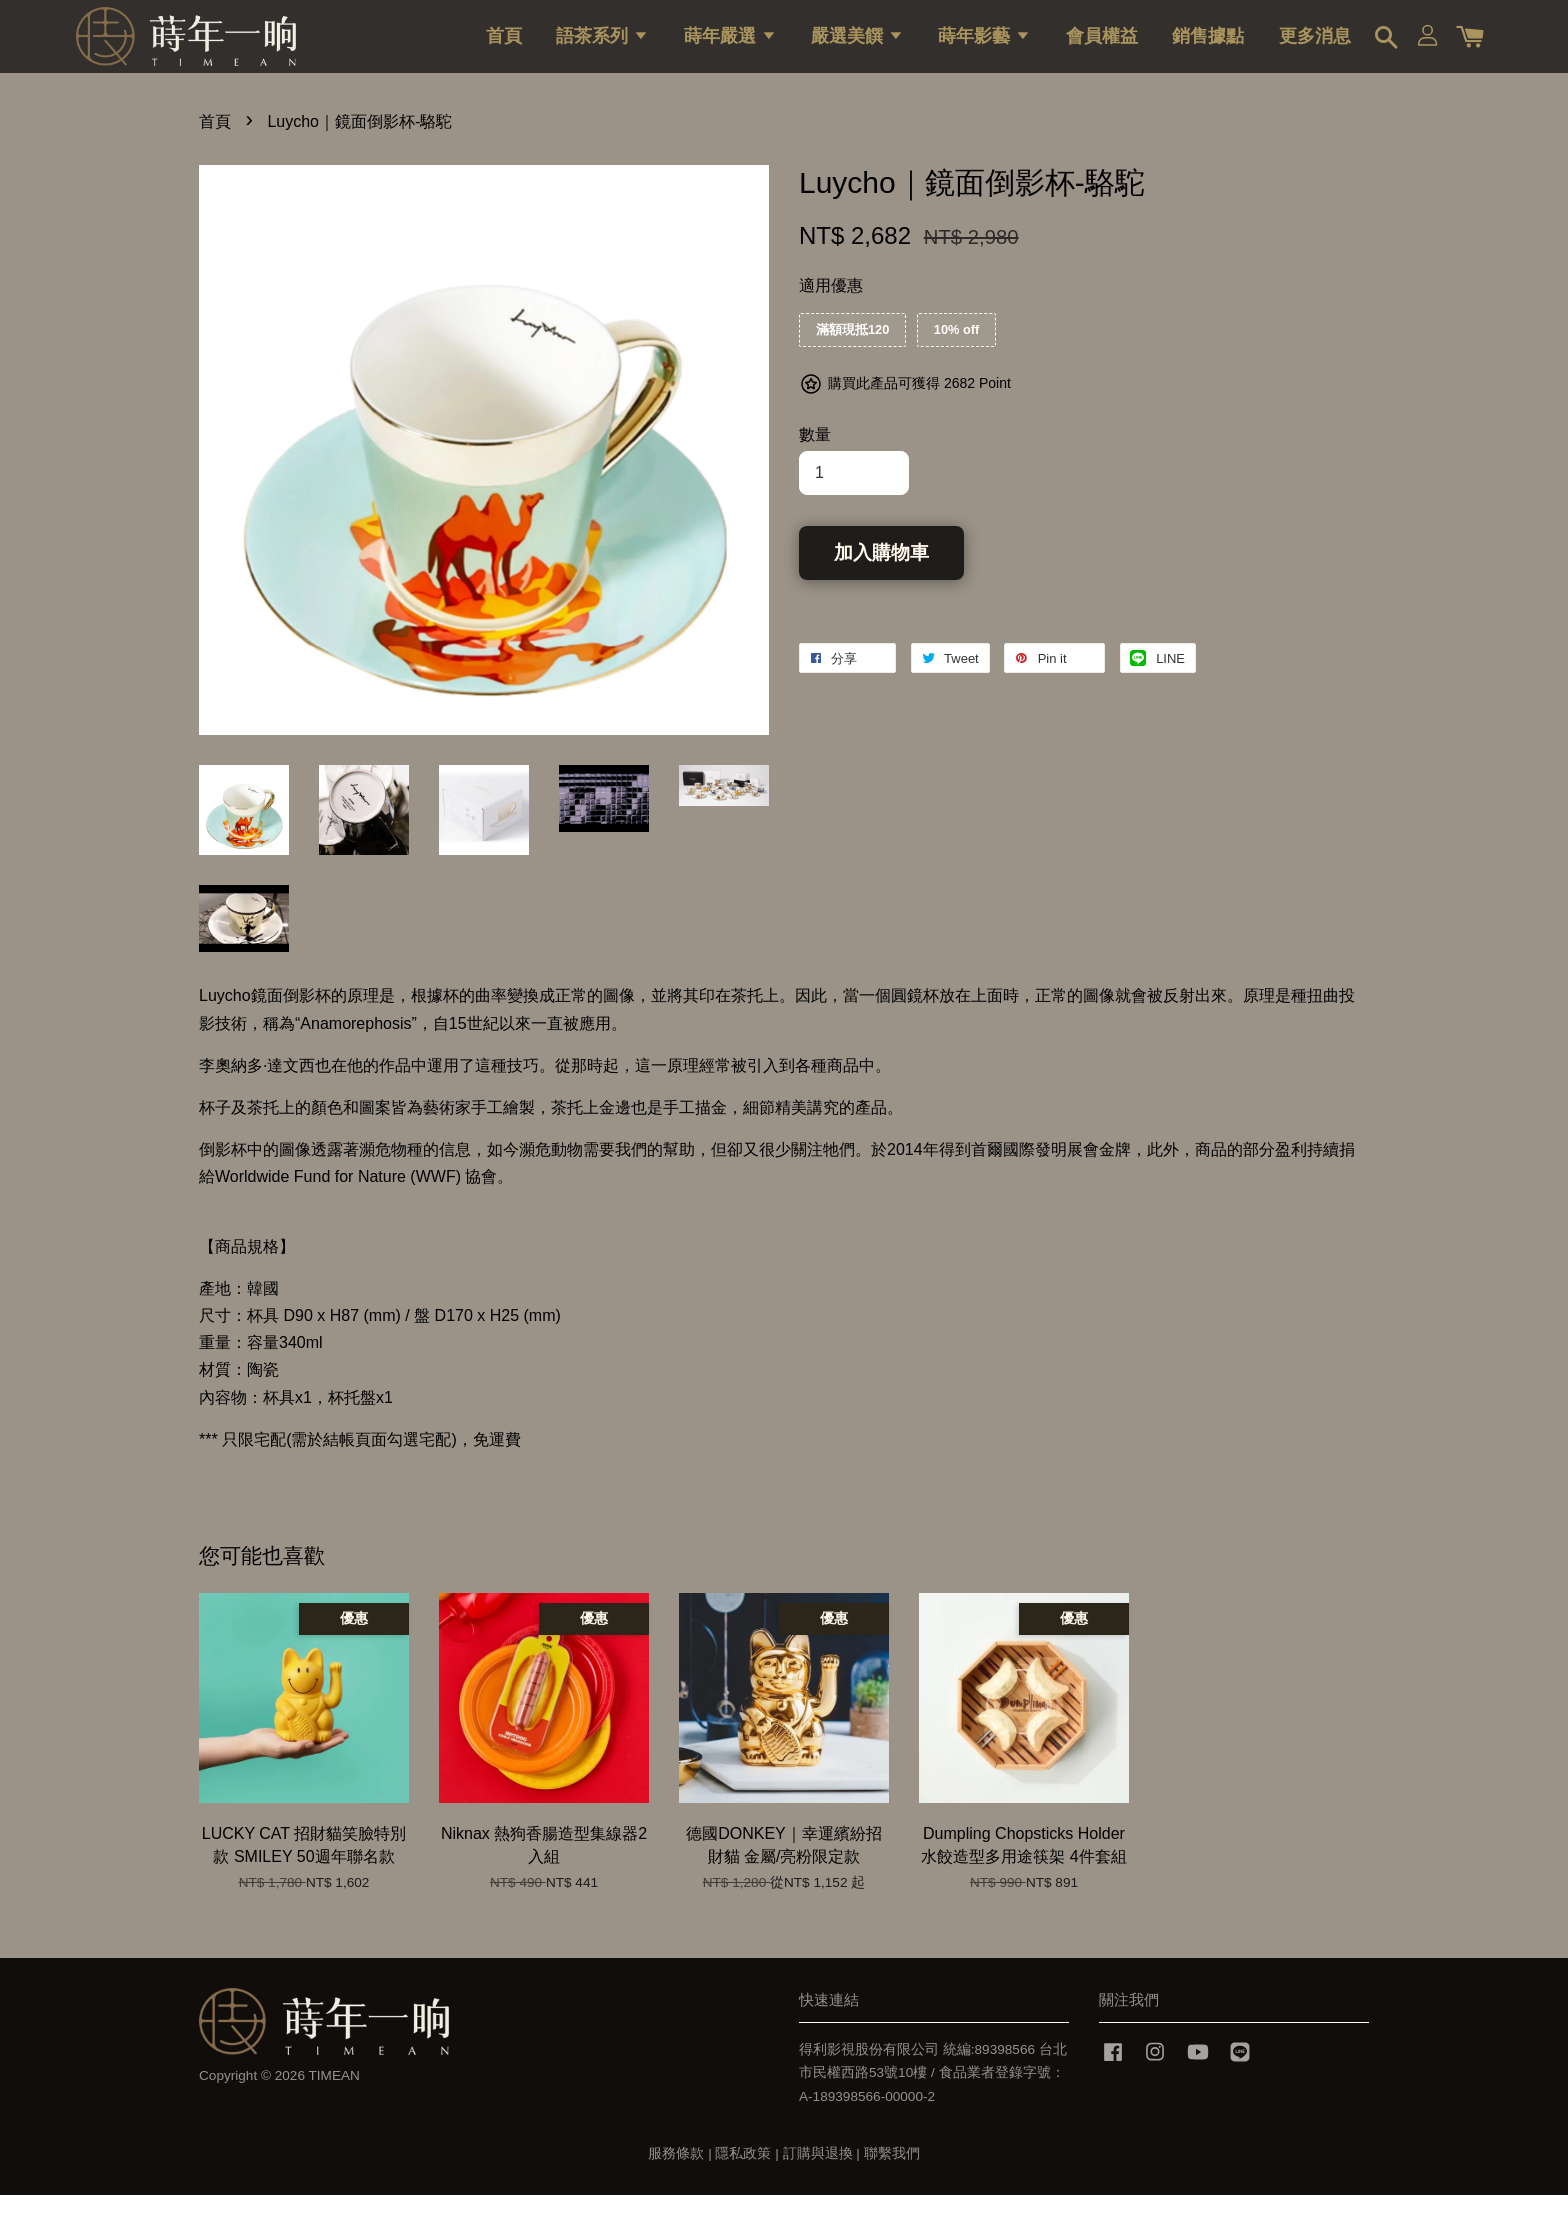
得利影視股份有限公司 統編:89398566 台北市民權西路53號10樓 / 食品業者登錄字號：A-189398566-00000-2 (933, 2095)
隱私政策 (743, 2176)
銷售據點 (1208, 45)
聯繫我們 (892, 2176)
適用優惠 (831, 308)
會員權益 (1102, 45)
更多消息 (1315, 45)
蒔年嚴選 (730, 45)
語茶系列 (602, 45)
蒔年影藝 (984, 45)
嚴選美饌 (857, 45)
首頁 (504, 45)
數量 (815, 457)
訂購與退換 (818, 2176)
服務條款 (676, 2176)
